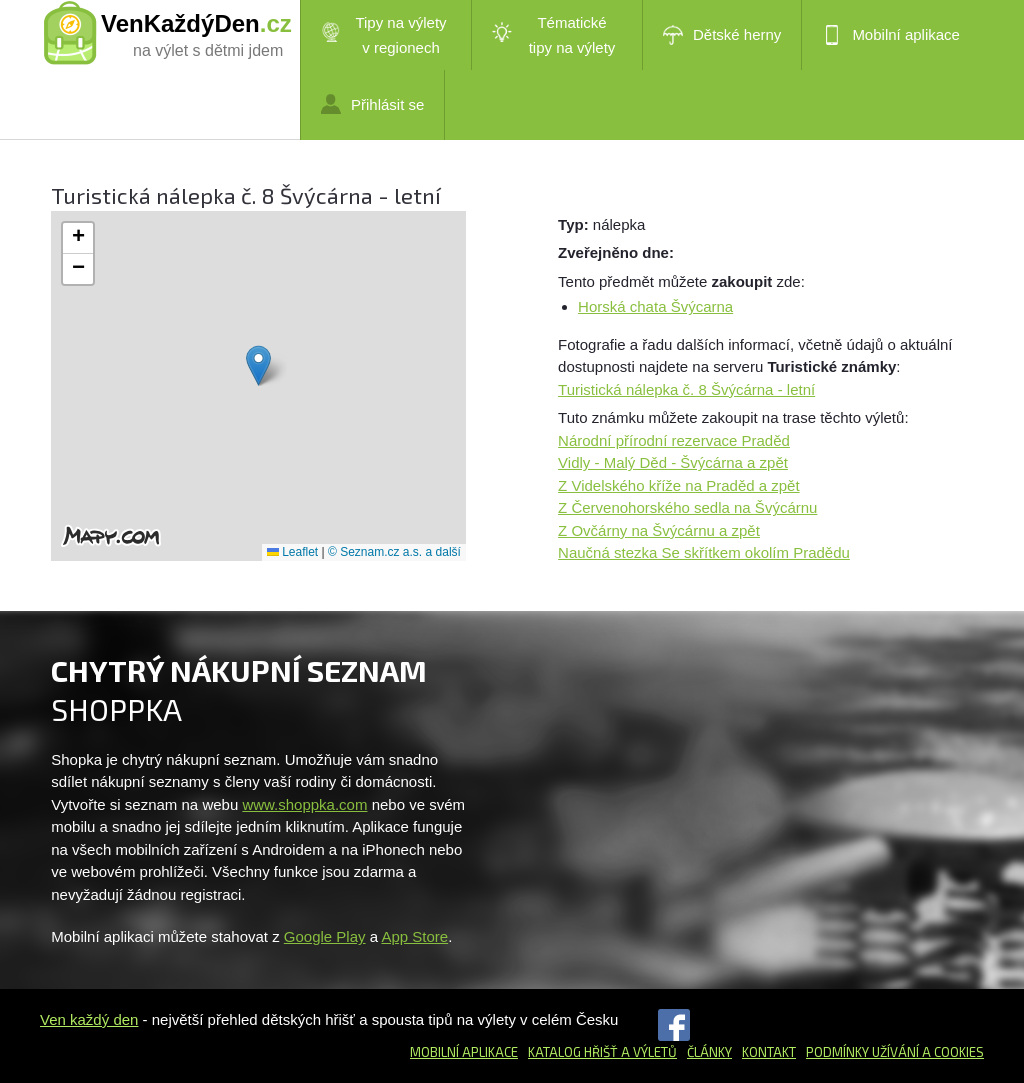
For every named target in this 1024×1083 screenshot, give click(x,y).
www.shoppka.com (304, 804)
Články (709, 1052)
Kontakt (769, 1052)
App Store (414, 936)
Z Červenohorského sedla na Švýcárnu (687, 507)
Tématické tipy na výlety (553, 35)
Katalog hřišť (573, 1052)
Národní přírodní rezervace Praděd (674, 440)
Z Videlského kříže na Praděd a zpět (679, 485)
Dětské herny (722, 35)
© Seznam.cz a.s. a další (394, 552)
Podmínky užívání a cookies (895, 1052)
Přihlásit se (372, 104)
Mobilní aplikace (891, 35)
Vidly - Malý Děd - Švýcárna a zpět (673, 462)
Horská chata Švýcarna (655, 306)
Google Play (325, 936)
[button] (258, 365)
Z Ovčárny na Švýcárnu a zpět (659, 530)
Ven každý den (89, 1019)
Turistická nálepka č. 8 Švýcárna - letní (686, 389)
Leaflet (292, 552)
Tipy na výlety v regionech (384, 35)
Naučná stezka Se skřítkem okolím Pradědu (704, 552)
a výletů (647, 1052)
